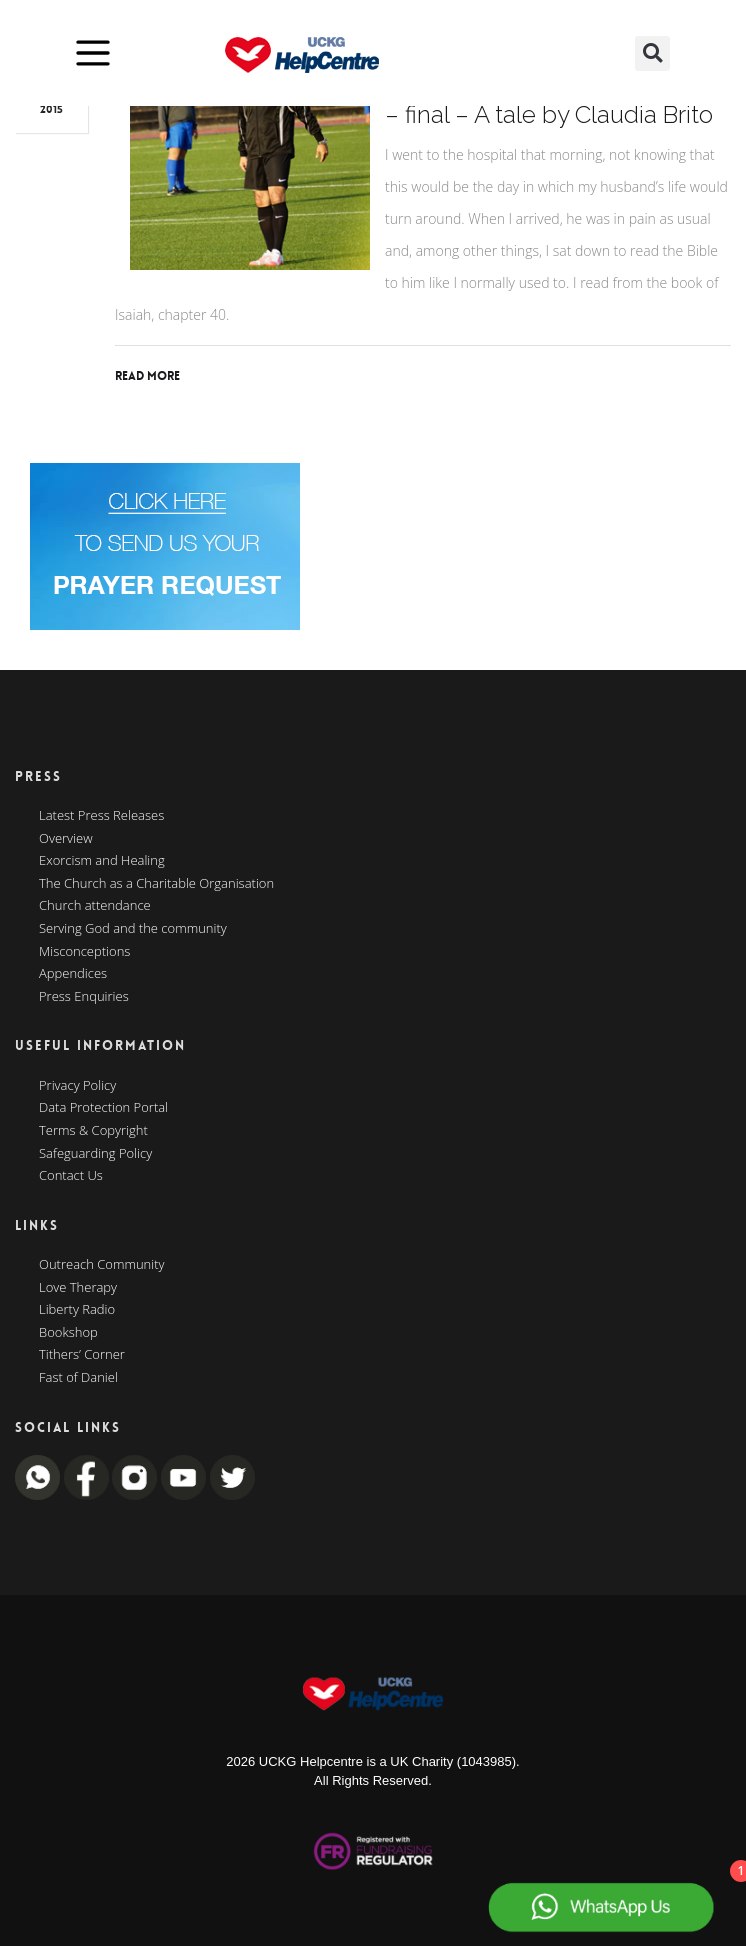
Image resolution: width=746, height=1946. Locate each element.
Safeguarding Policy (95, 1154)
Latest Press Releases (101, 816)
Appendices (73, 974)
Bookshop (68, 1333)
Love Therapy (78, 1288)
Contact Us (71, 1176)
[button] (652, 53)
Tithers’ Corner (82, 1355)
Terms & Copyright (93, 1131)
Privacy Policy (77, 1086)
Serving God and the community (133, 929)
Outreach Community (102, 1265)
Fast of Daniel (78, 1378)
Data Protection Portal (103, 1108)
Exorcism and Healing (102, 861)
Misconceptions (84, 952)
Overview (66, 839)
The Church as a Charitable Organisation (156, 884)
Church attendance (95, 906)
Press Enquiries (84, 997)
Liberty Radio (77, 1310)
